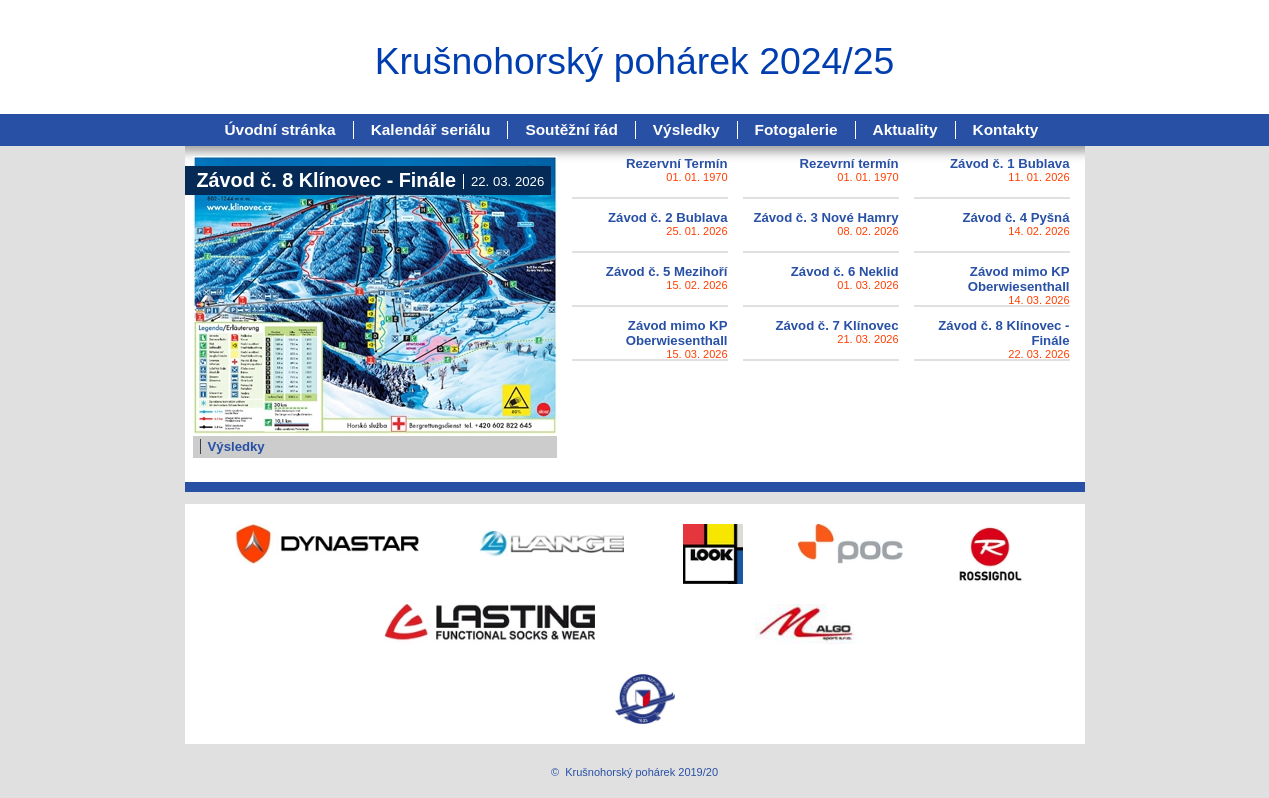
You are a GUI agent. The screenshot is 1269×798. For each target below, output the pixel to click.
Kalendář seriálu (431, 129)
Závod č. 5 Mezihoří (667, 271)
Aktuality (905, 129)
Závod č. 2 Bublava (667, 217)
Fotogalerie (796, 129)
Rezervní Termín (677, 163)
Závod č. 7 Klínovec (836, 325)
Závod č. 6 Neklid (845, 271)
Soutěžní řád (571, 129)
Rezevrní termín (849, 163)
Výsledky (686, 129)
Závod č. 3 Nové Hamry (825, 217)
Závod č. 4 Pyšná (1015, 217)
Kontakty (1006, 129)
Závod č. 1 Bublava (1009, 163)
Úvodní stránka (280, 129)
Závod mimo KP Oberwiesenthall (1019, 279)
